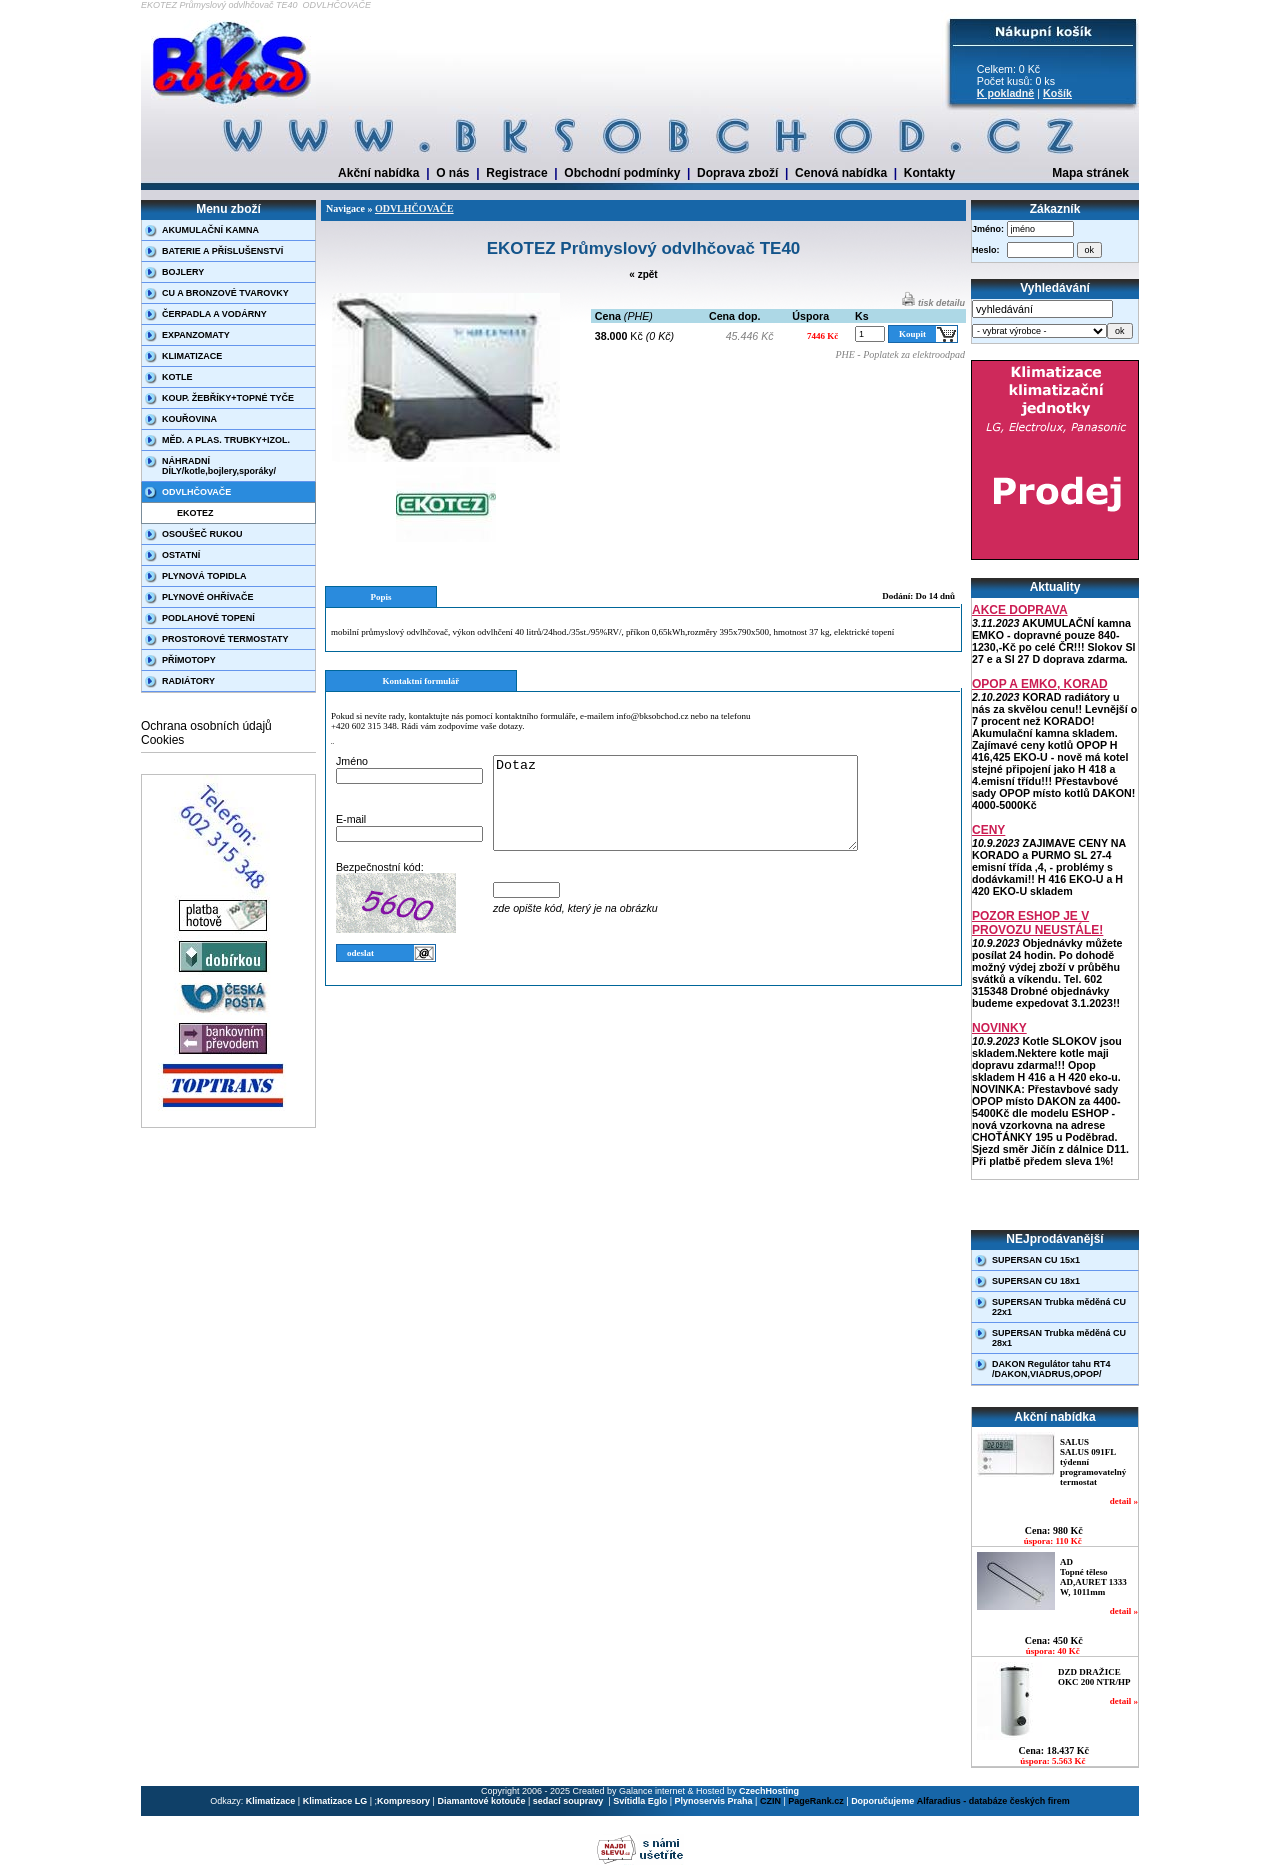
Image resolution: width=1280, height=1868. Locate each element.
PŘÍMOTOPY (189, 660)
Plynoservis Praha (714, 1801)
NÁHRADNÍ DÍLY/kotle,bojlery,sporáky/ (219, 466)
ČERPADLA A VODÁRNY (214, 314)
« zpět (643, 274)
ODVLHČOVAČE (196, 492)
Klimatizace (271, 1801)
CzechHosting (769, 1791)
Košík (1057, 93)
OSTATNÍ (181, 555)
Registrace (516, 173)
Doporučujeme (882, 1801)
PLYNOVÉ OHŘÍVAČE (208, 597)
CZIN (770, 1801)
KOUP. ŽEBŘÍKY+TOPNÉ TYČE (228, 398)
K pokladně (1005, 93)
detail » (1124, 1501)
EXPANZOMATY (196, 335)
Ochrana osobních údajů (206, 726)
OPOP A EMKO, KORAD (1040, 684)
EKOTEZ (195, 513)
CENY (988, 830)
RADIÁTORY (188, 681)
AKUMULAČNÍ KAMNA (210, 230)
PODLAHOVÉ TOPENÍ (208, 618)
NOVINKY (999, 1028)
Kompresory (403, 1801)
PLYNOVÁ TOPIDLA (204, 576)
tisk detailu (933, 303)
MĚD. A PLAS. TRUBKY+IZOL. (226, 440)
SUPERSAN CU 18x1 (1036, 1281)
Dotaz (697, 812)
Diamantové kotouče (481, 1801)
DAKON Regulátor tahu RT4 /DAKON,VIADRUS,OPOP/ (1051, 1369)
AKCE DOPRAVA (1020, 610)
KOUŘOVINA (189, 419)
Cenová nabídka (841, 173)
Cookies (162, 740)
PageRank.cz (816, 1801)
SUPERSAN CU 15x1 (1036, 1260)
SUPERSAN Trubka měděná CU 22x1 (1059, 1307)
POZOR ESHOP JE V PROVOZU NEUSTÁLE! (1037, 923)
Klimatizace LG (335, 1801)
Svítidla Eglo (640, 1801)
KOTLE (177, 377)
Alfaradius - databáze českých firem (993, 1801)
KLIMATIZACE (192, 356)
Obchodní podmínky (622, 173)
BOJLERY (183, 272)
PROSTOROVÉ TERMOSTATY (225, 639)
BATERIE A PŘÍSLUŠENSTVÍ (222, 251)
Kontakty (929, 173)
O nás (452, 173)
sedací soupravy (569, 1801)
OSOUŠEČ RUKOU (202, 534)
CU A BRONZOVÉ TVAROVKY (225, 293)
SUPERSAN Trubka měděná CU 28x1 (1059, 1338)
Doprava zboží (737, 173)
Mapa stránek (1090, 173)
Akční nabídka (378, 173)
